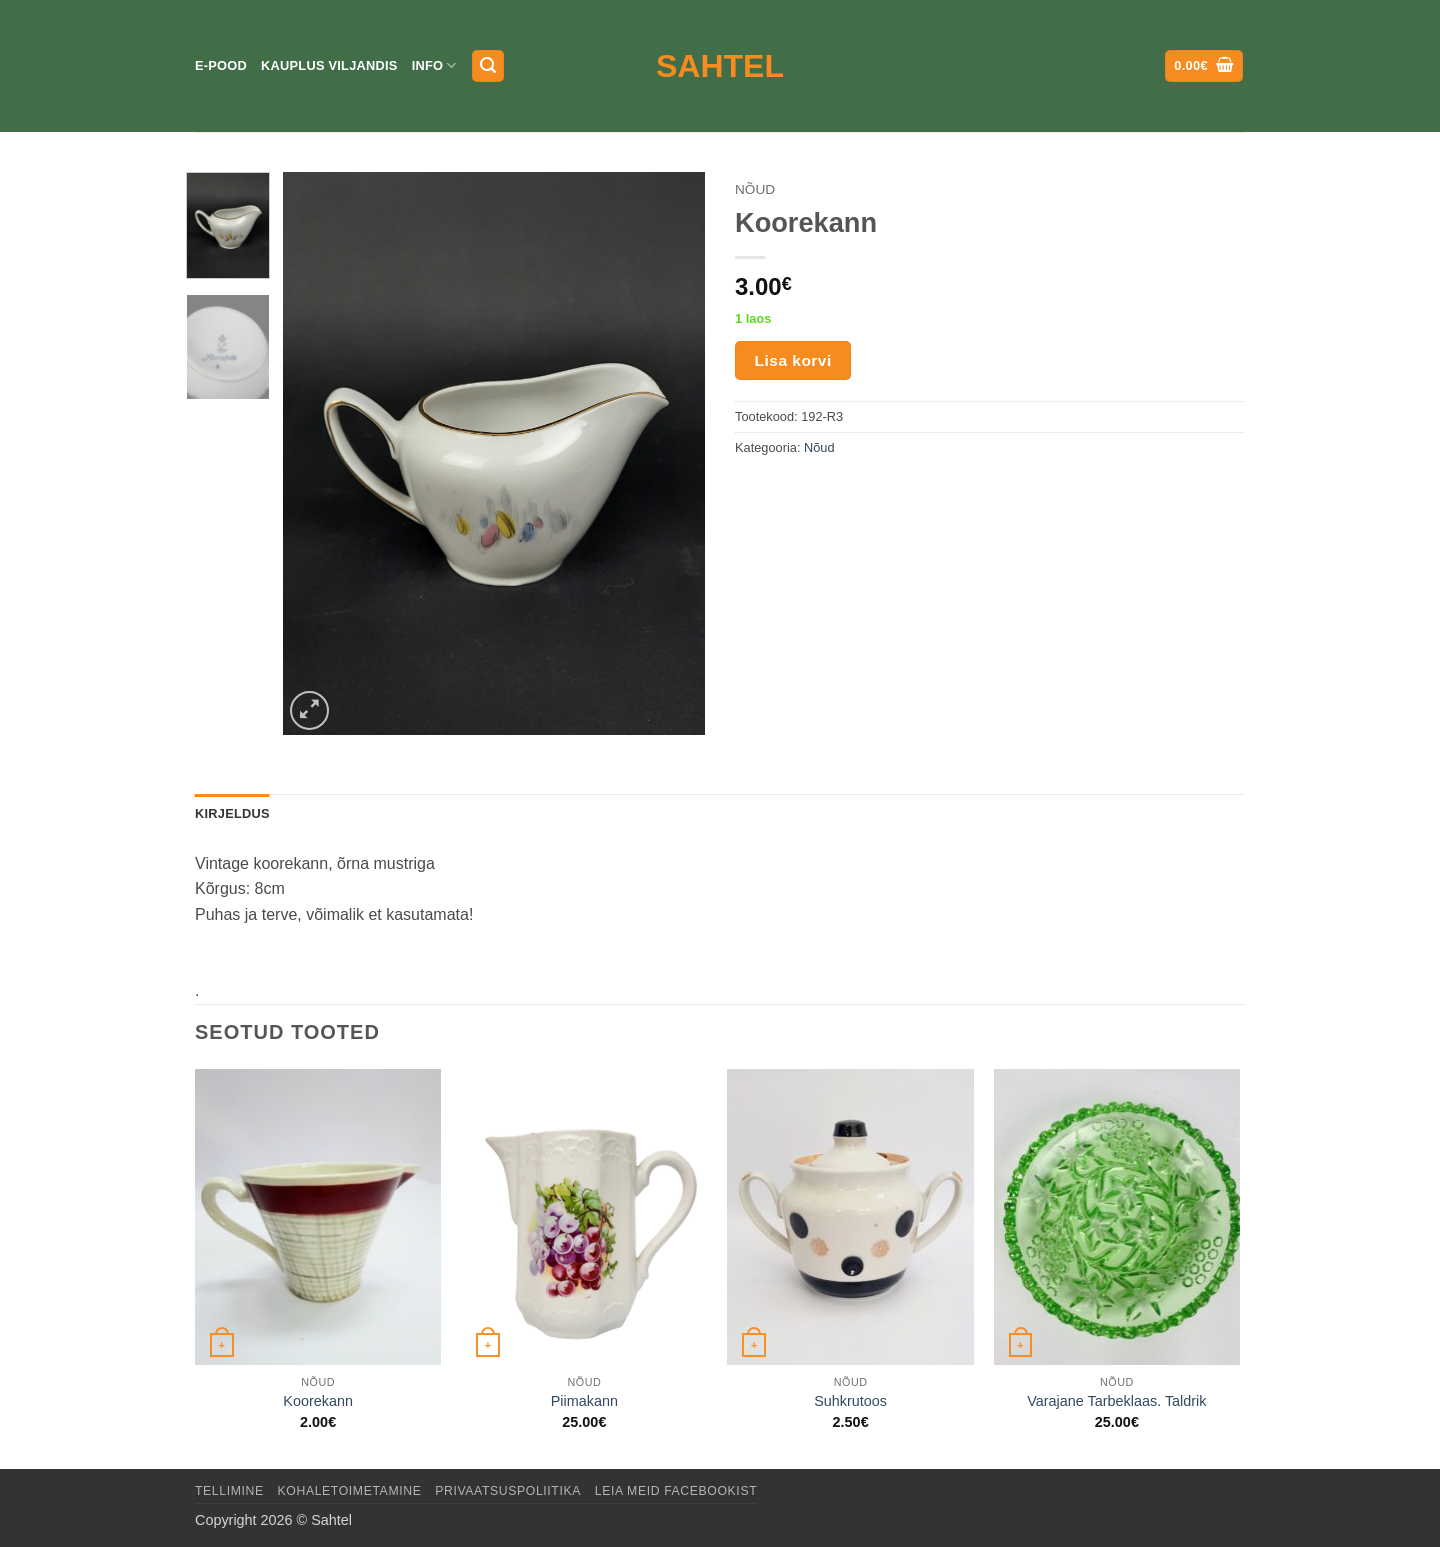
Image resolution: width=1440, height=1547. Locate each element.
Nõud (755, 189)
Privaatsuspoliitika (508, 1491)
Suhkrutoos (850, 1401)
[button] (488, 66)
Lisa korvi (793, 360)
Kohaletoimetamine (350, 1491)
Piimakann (584, 1401)
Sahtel (720, 66)
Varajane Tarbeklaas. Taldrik (1116, 1401)
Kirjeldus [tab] (232, 813)
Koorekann (318, 1401)
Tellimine (229, 1491)
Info (434, 65)
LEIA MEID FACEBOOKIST (676, 1491)
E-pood (221, 65)
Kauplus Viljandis (329, 65)
